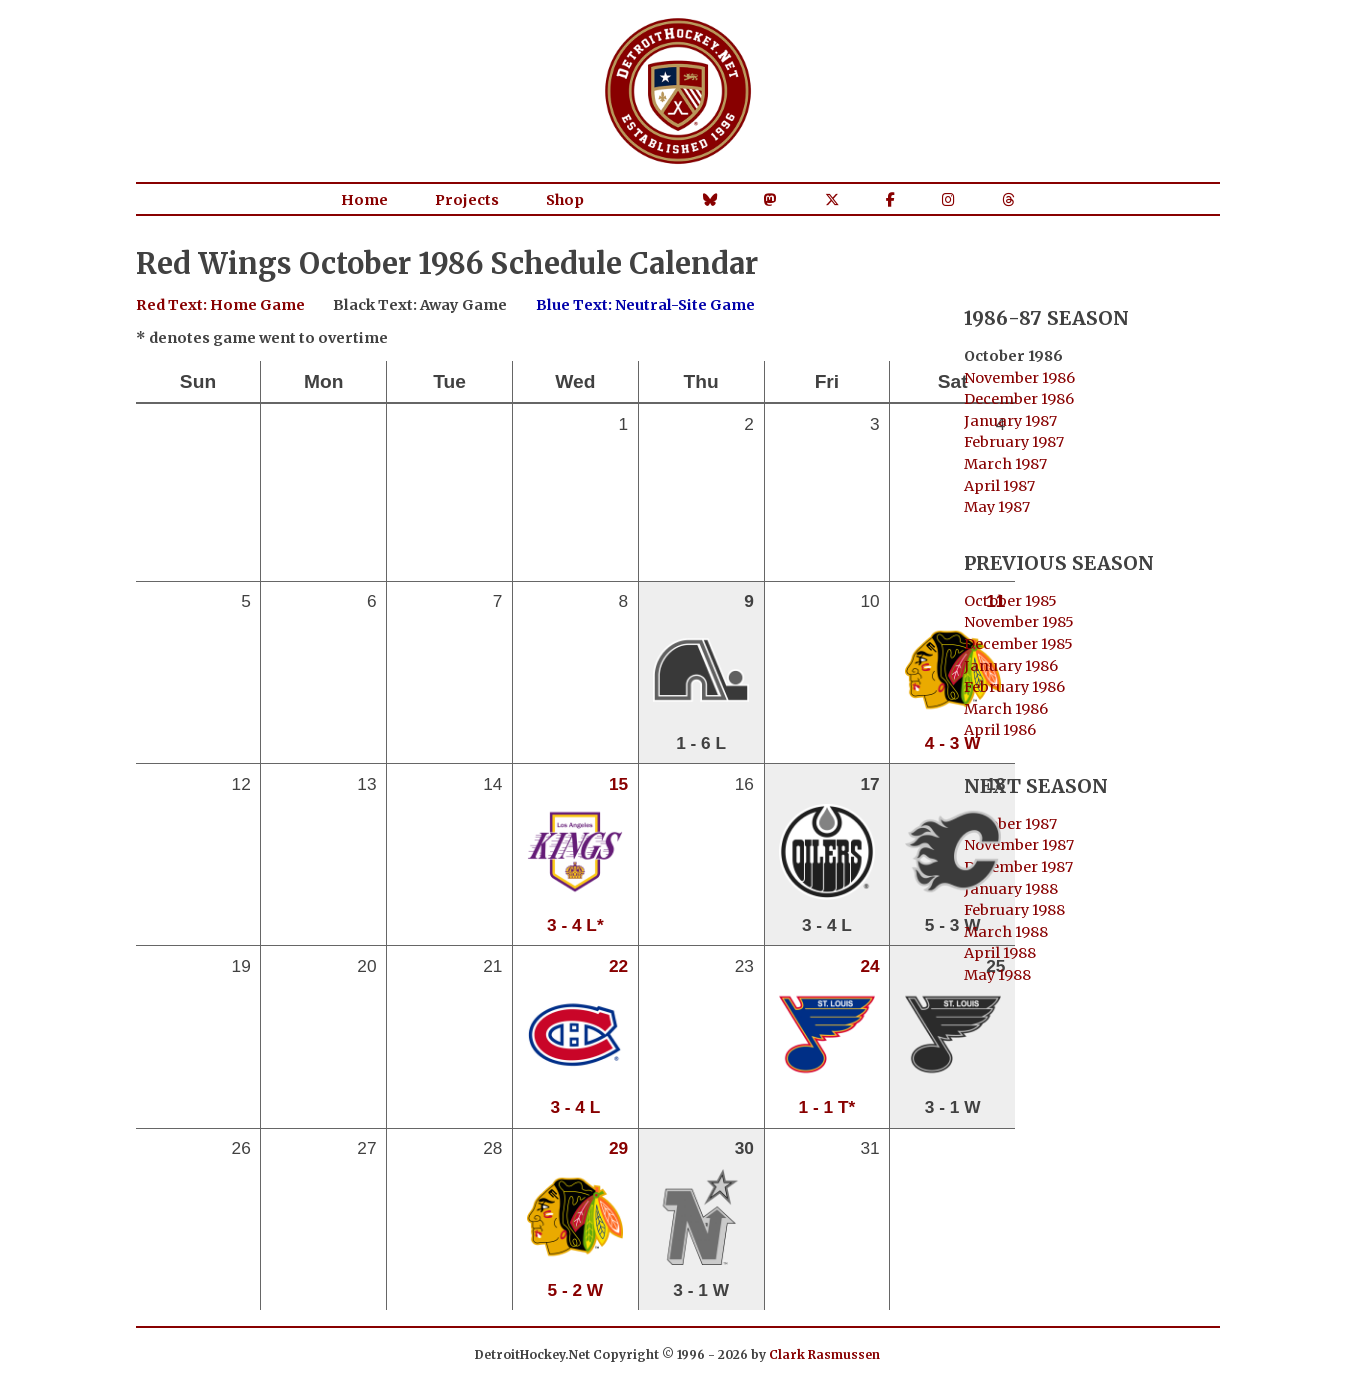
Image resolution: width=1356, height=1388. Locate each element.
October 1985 (1010, 601)
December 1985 (1018, 644)
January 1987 (1010, 421)
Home (364, 200)
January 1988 (1011, 889)
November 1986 (1019, 378)
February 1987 (1014, 442)
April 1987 (999, 486)
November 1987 (1019, 845)
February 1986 (1014, 687)
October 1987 (1010, 824)
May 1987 (997, 507)
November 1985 (1019, 622)
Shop (565, 200)
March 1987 (1005, 464)
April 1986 (1000, 730)
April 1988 (1000, 953)
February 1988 (1014, 910)
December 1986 (1019, 399)
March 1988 (1006, 932)
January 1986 (1011, 666)
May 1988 (997, 975)
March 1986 (1006, 709)
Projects (467, 200)
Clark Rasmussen (824, 1354)
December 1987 (1018, 867)
